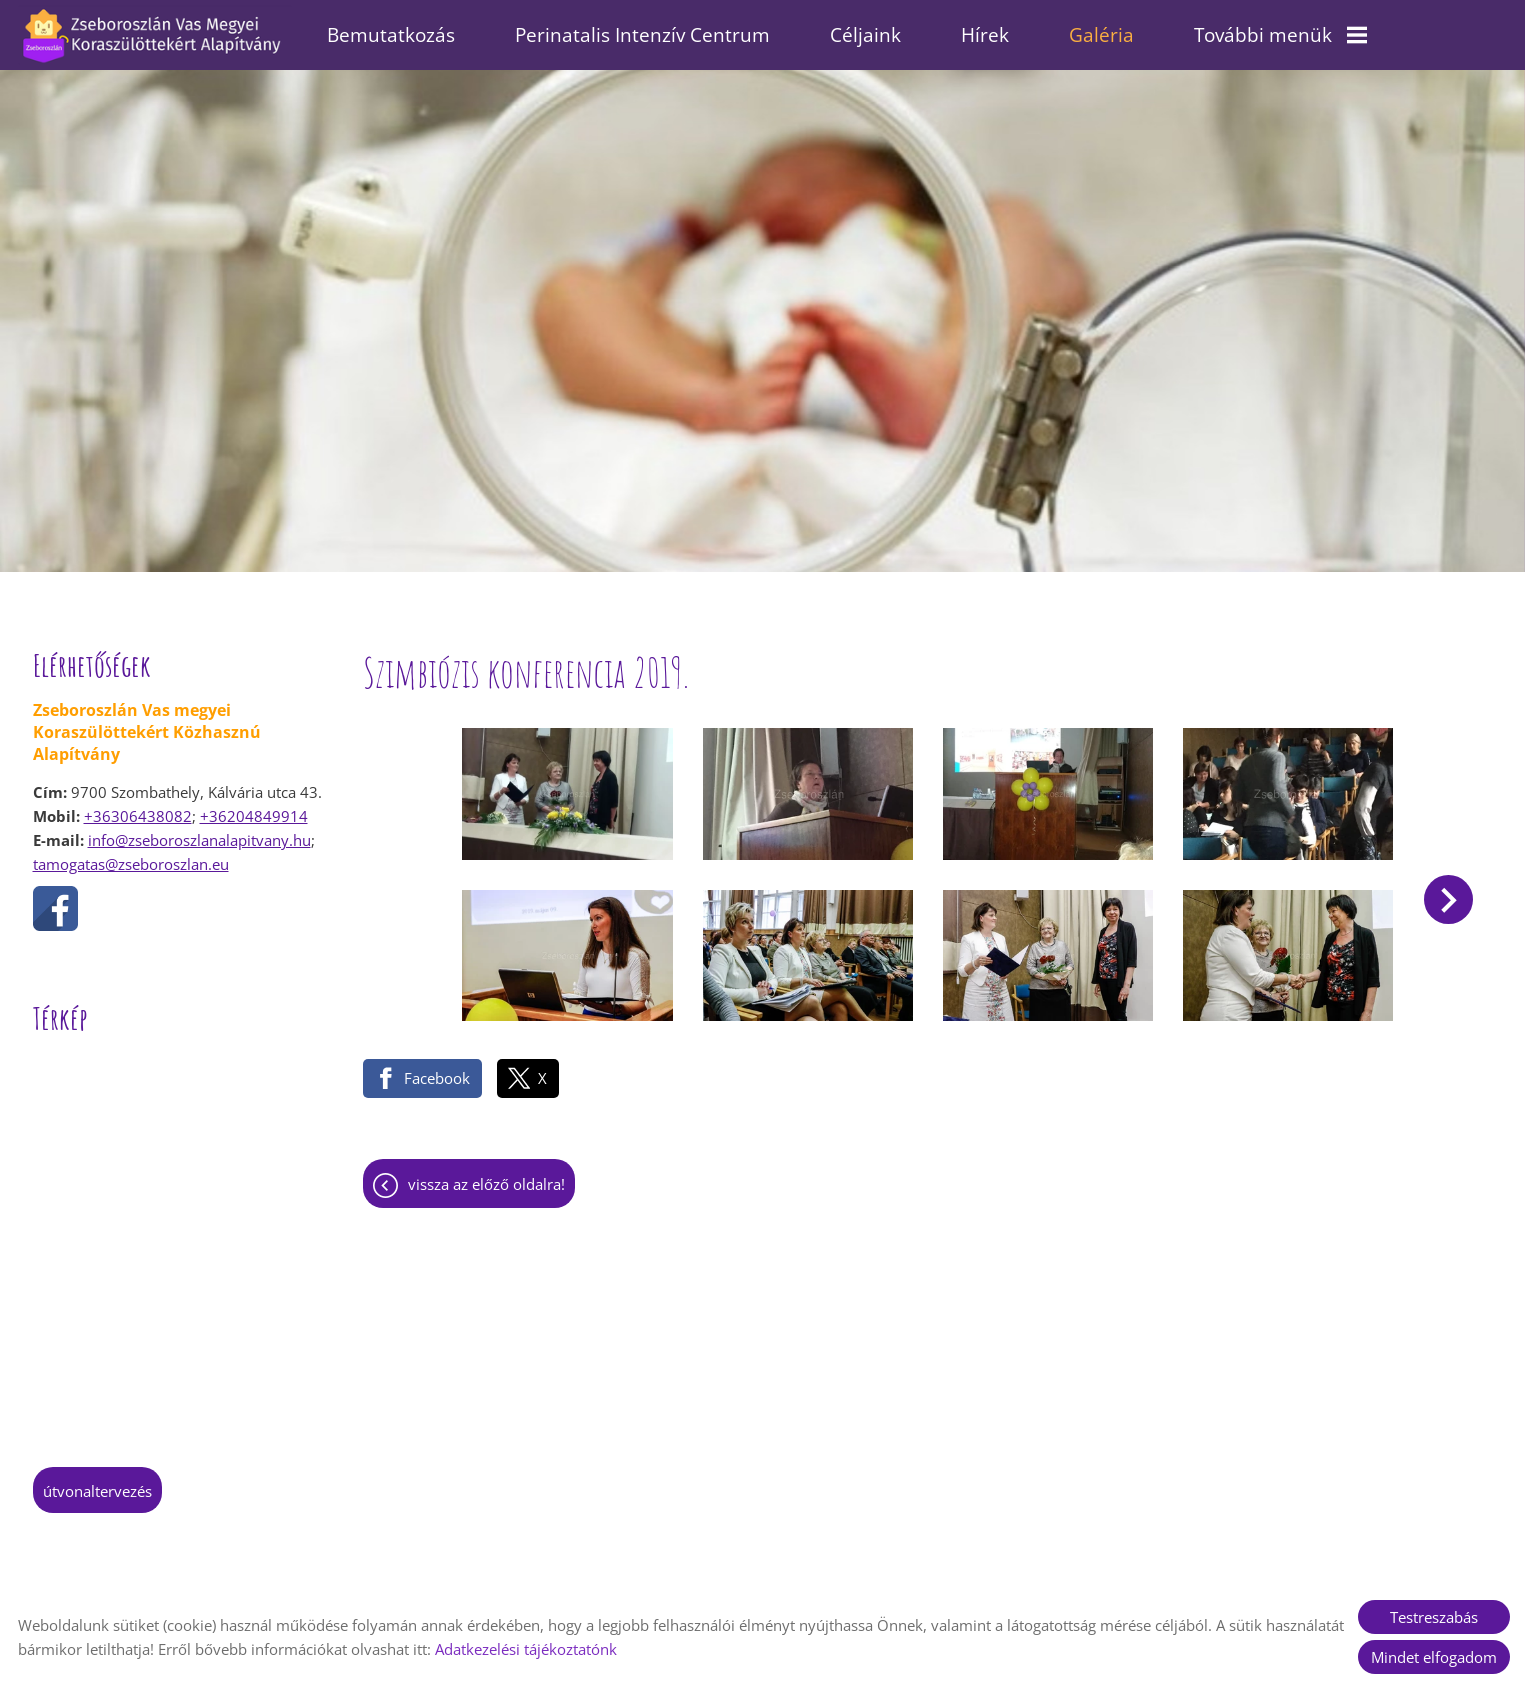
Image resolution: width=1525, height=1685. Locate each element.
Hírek (985, 35)
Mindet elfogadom (1434, 1657)
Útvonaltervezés (97, 1481)
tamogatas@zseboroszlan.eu (131, 854)
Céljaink (865, 35)
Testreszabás (1434, 1617)
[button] (1448, 889)
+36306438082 (138, 806)
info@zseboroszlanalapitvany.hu (199, 830)
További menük (1280, 35)
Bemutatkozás (391, 35)
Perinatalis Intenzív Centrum (642, 35)
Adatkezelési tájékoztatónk (526, 1649)
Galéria (1101, 35)
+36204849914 (254, 806)
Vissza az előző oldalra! (486, 1174)
